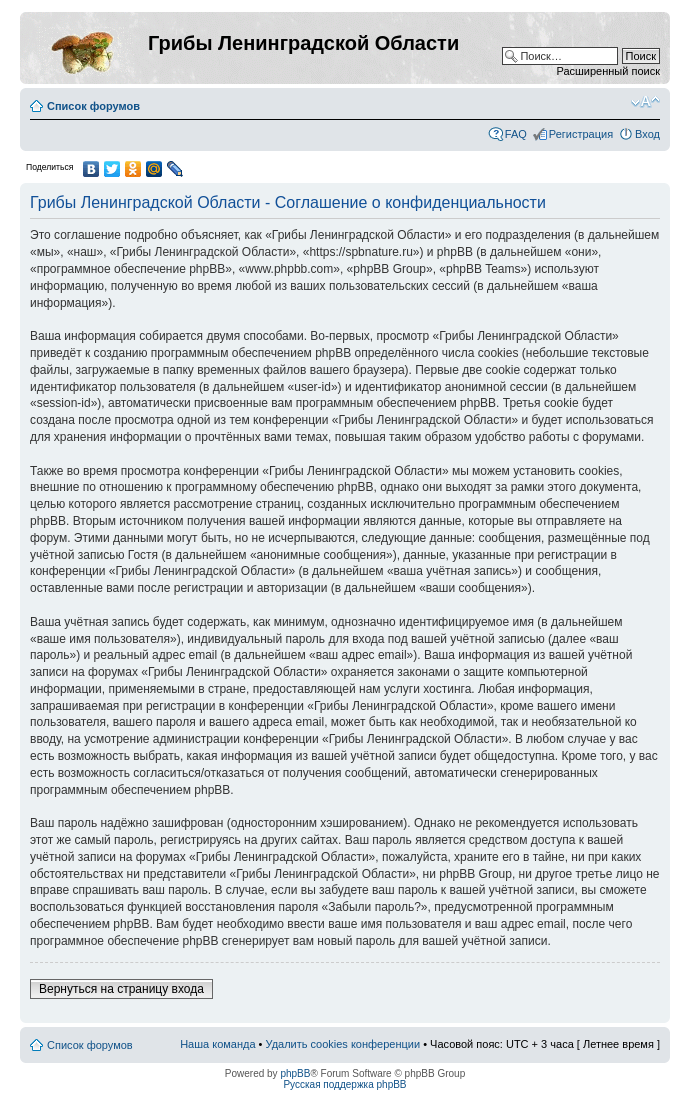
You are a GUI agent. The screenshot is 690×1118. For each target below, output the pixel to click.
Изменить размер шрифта (645, 102)
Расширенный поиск (608, 71)
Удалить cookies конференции (343, 1044)
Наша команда (217, 1044)
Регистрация (581, 134)
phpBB (295, 1073)
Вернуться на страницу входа (121, 989)
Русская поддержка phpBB (344, 1084)
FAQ (516, 134)
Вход (647, 134)
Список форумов (93, 106)
